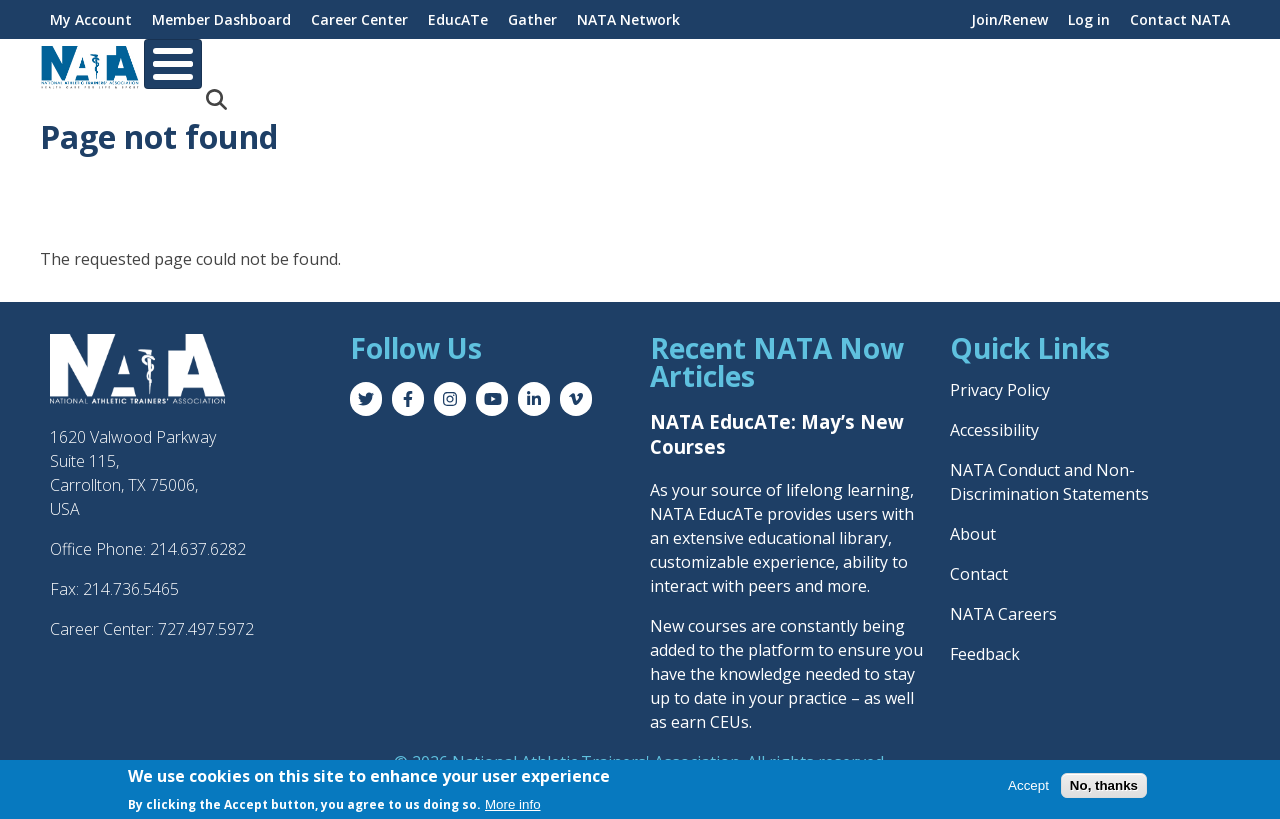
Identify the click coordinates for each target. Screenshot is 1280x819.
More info (513, 804)
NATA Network (628, 19)
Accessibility (994, 414)
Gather (532, 19)
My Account (91, 19)
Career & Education (441, 64)
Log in (1089, 19)
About (185, 64)
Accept (1028, 785)
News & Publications (1120, 64)
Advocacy (977, 64)
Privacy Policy (1000, 374)
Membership (290, 64)
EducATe (458, 19)
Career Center (359, 19)
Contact (979, 558)
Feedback (985, 638)
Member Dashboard (221, 19)
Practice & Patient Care (824, 64)
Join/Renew (1009, 19)
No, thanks (1104, 785)
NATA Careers (1003, 598)
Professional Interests (626, 64)
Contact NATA (1180, 19)
